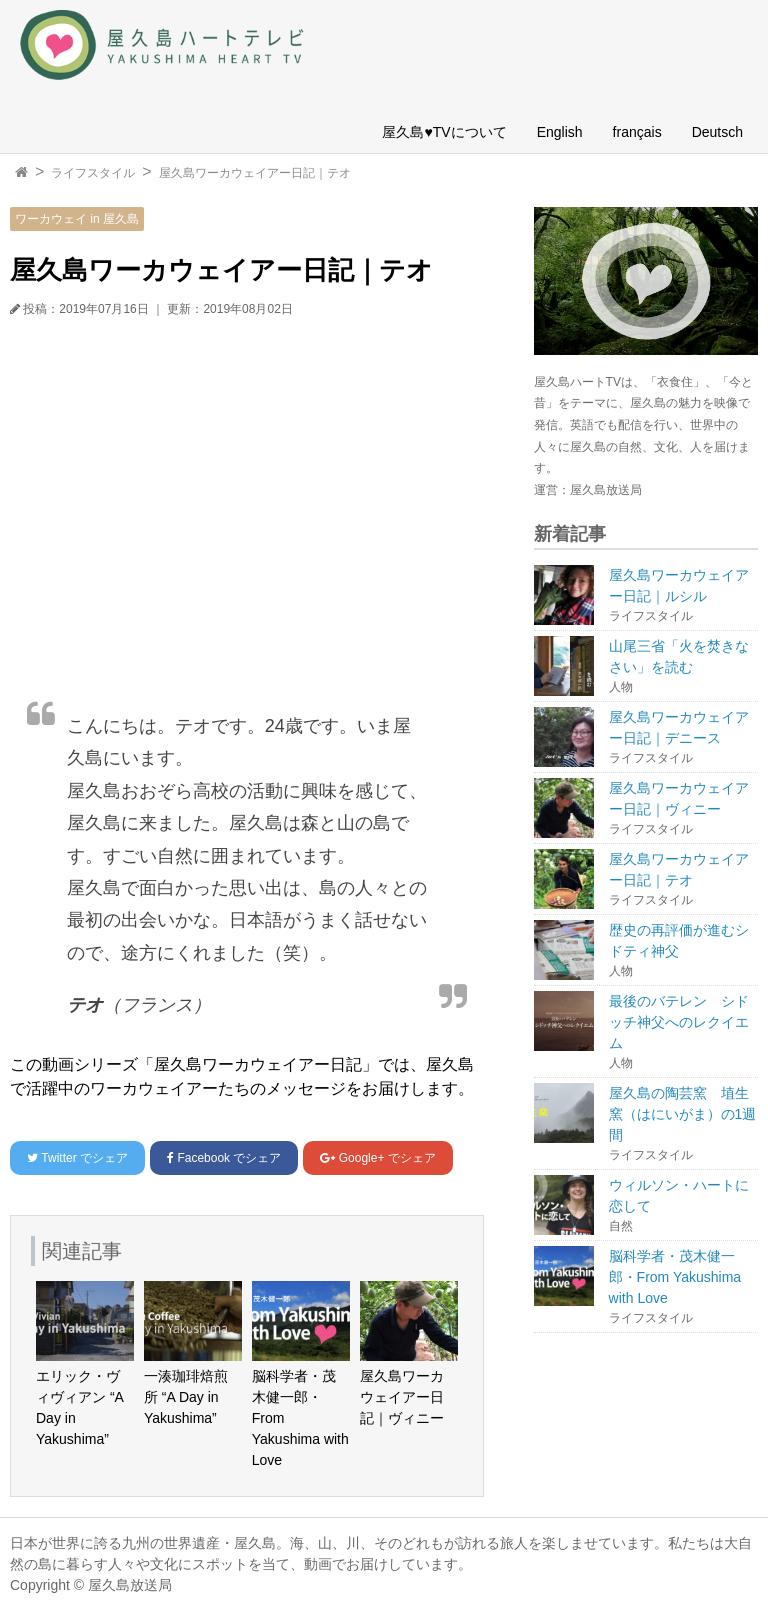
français (637, 132)
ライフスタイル (93, 173)
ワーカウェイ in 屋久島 (77, 219)
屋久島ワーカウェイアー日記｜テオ (255, 173)
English (560, 132)
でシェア (77, 1158)
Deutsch (717, 132)
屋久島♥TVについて (444, 132)
